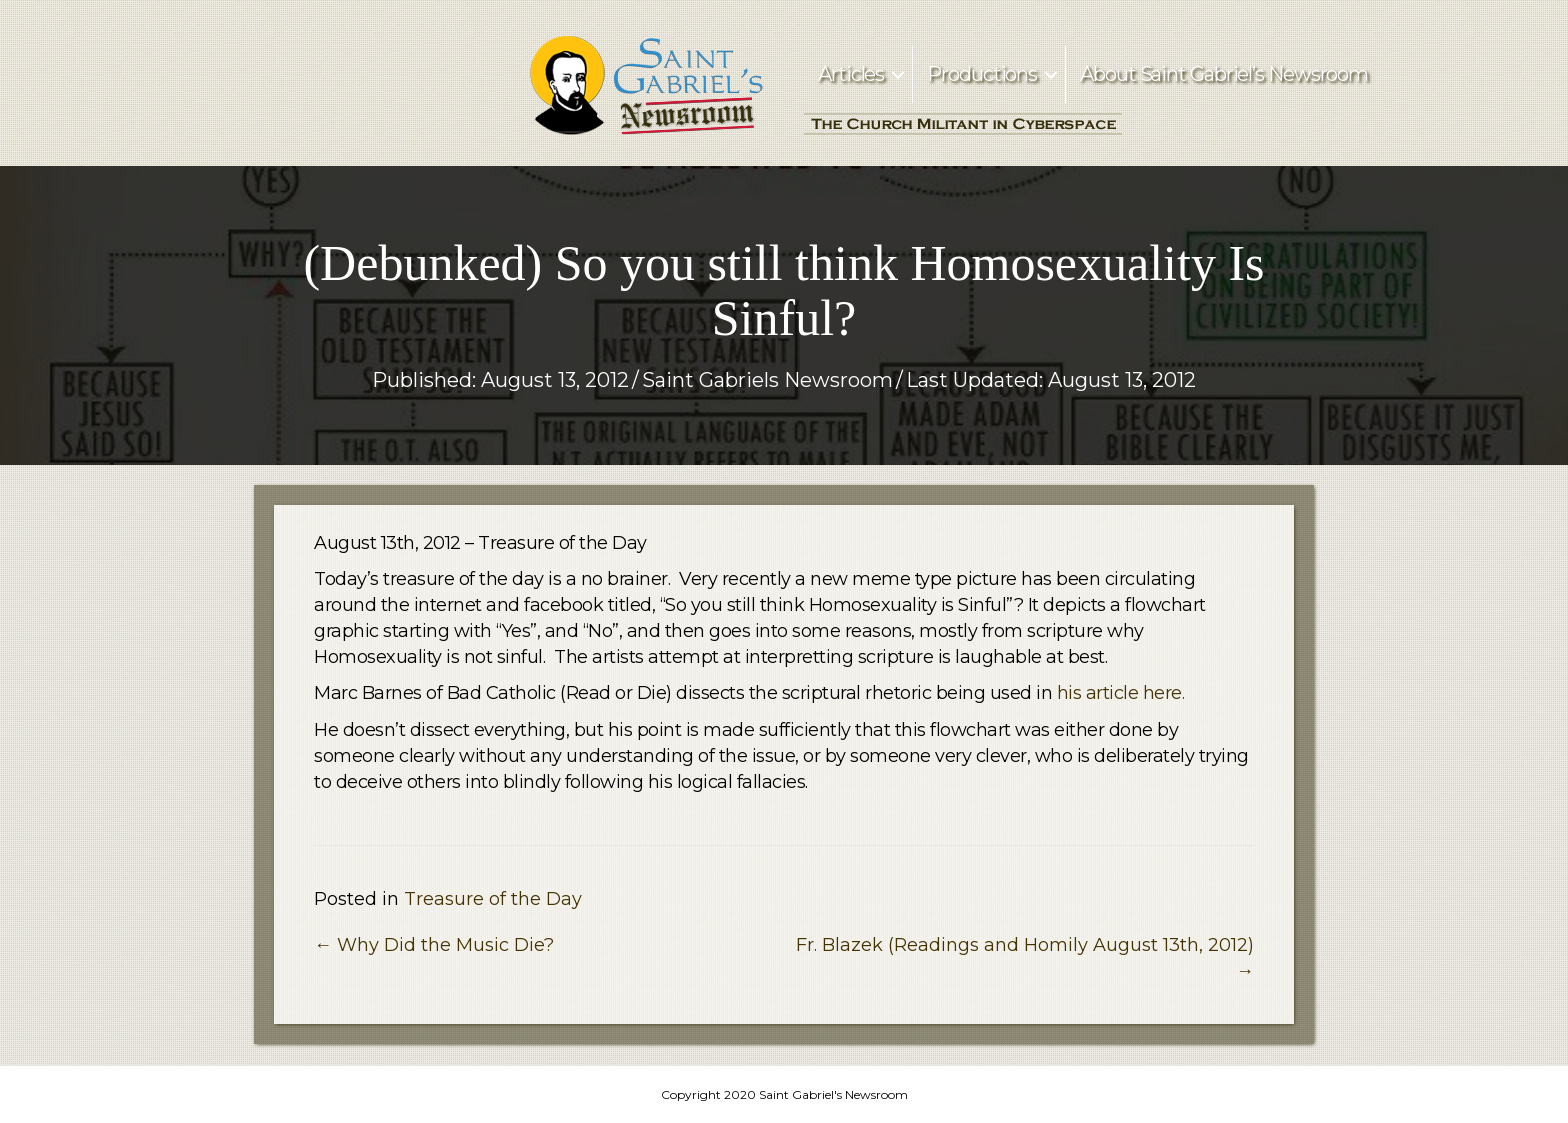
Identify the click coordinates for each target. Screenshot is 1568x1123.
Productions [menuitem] (982, 74)
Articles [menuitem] (851, 74)
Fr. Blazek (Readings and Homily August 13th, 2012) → (1025, 958)
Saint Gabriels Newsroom (767, 380)
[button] (898, 74)
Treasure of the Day (493, 899)
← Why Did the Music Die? (434, 945)
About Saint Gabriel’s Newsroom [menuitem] (1224, 74)
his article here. (1121, 693)
